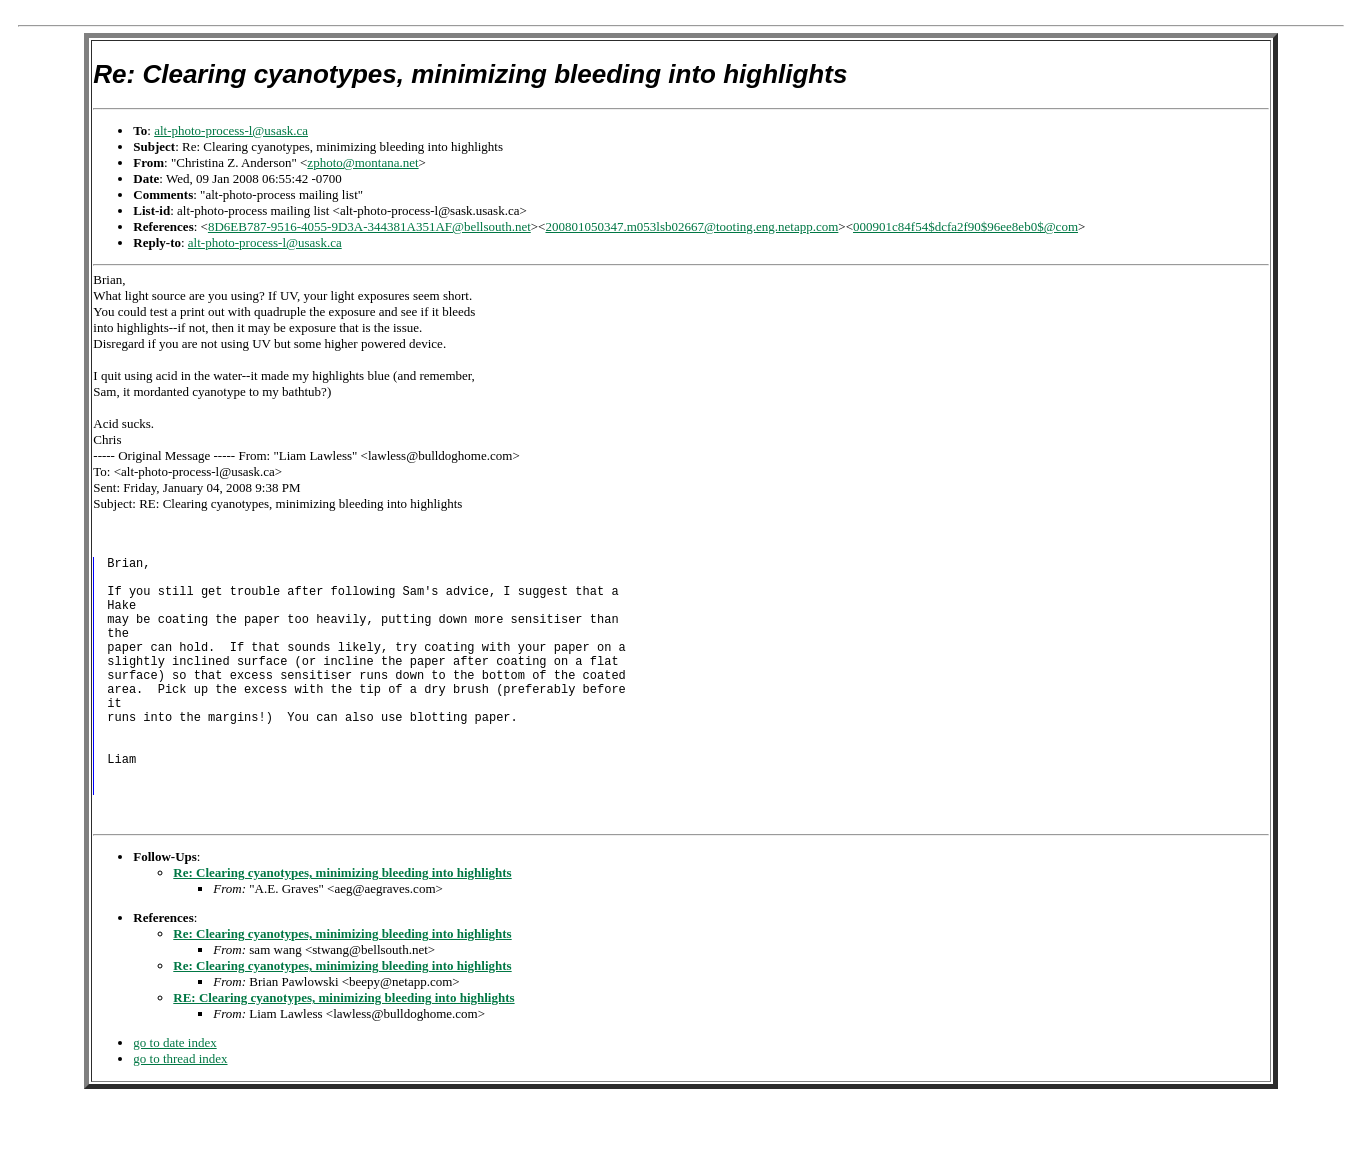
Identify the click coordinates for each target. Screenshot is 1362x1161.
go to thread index (180, 1112)
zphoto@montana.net (362, 162)
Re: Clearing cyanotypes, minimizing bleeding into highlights (342, 926)
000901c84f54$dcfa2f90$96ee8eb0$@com (965, 226)
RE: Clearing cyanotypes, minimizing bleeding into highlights (343, 1051)
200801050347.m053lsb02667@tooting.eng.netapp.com (691, 226)
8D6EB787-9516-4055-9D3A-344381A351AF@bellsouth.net (369, 226)
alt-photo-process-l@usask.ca (231, 130)
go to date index (174, 1096)
